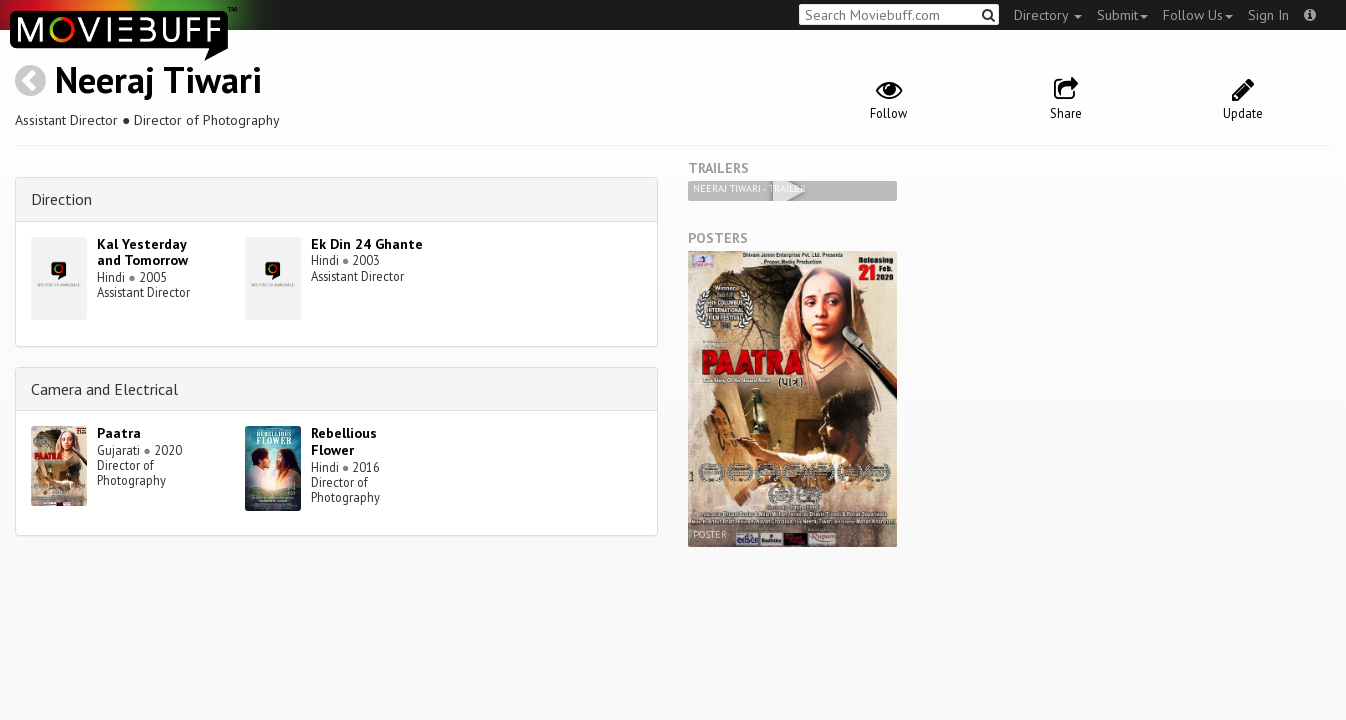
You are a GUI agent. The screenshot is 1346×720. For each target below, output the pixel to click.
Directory (1048, 15)
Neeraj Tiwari (158, 79)
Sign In (1268, 15)
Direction (61, 199)
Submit (1122, 15)
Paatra (119, 433)
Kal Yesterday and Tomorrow (142, 252)
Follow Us (1198, 15)
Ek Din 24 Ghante (367, 244)
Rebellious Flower (344, 441)
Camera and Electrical (104, 389)
